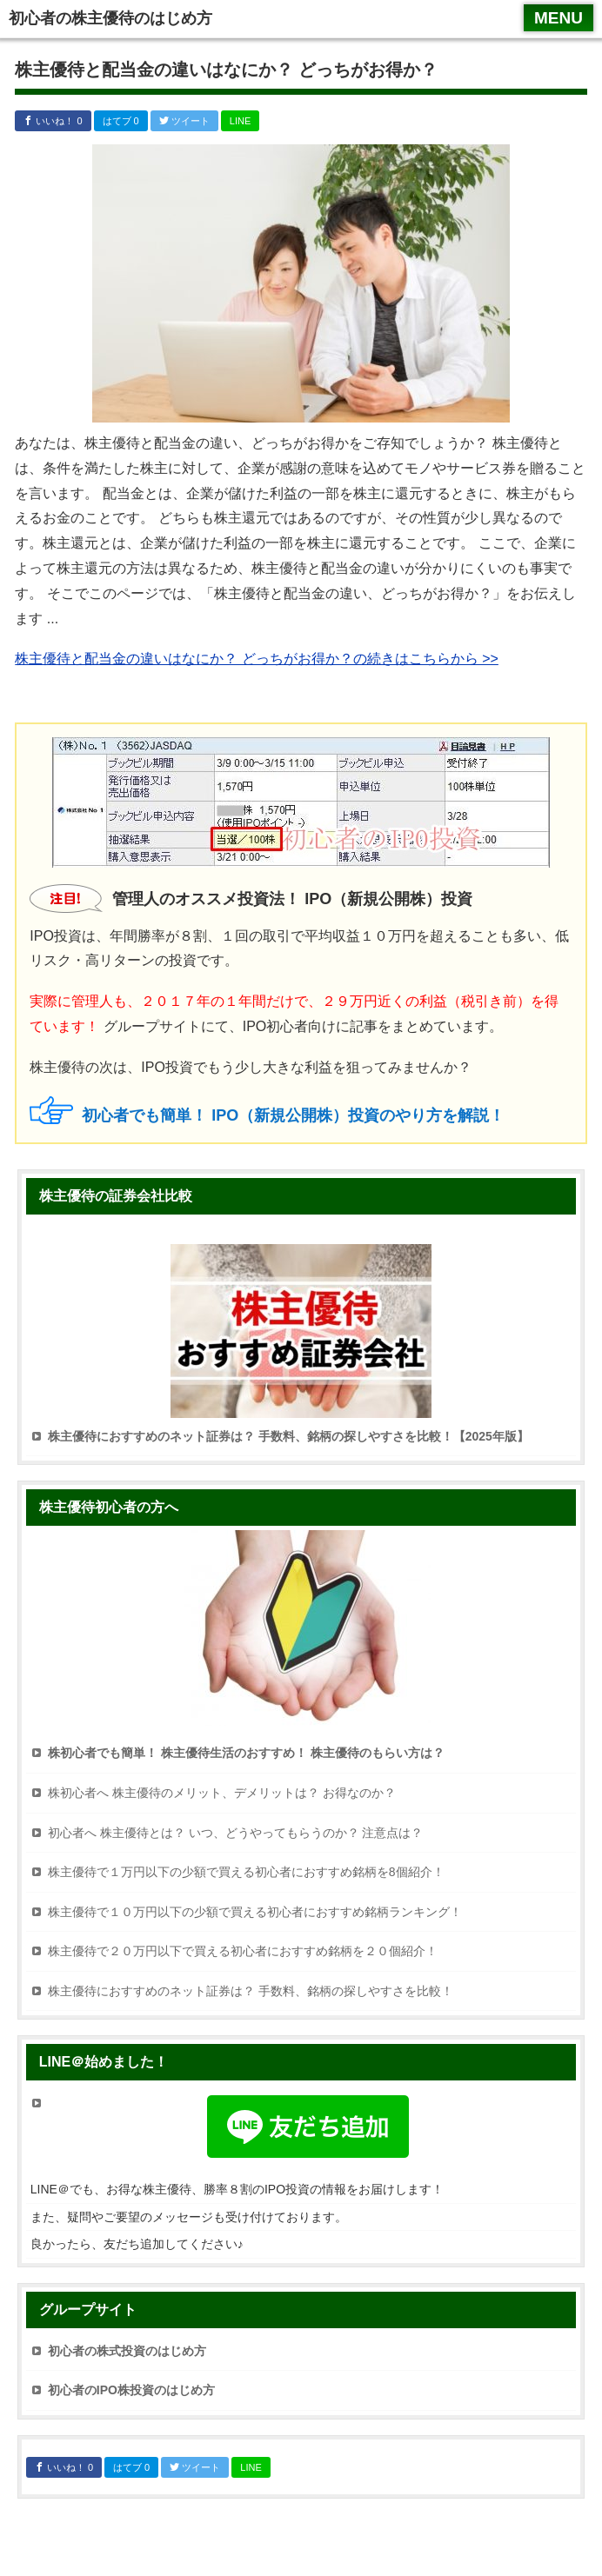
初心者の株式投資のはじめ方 (127, 2351)
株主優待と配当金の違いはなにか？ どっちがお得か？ (226, 69)
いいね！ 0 (52, 121)
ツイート (184, 121)
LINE (240, 121)
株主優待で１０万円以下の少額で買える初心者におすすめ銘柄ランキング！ (255, 1912)
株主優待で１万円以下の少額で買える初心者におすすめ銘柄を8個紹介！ (246, 1872)
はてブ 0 (121, 121)
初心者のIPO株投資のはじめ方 (131, 2390)
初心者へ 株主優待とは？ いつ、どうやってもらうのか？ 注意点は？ (236, 1833)
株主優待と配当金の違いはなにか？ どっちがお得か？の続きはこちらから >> (256, 658)
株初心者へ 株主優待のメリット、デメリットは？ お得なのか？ (222, 1793)
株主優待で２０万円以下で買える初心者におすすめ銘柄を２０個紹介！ (243, 1951)
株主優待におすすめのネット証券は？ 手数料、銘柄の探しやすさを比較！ (250, 1991)
